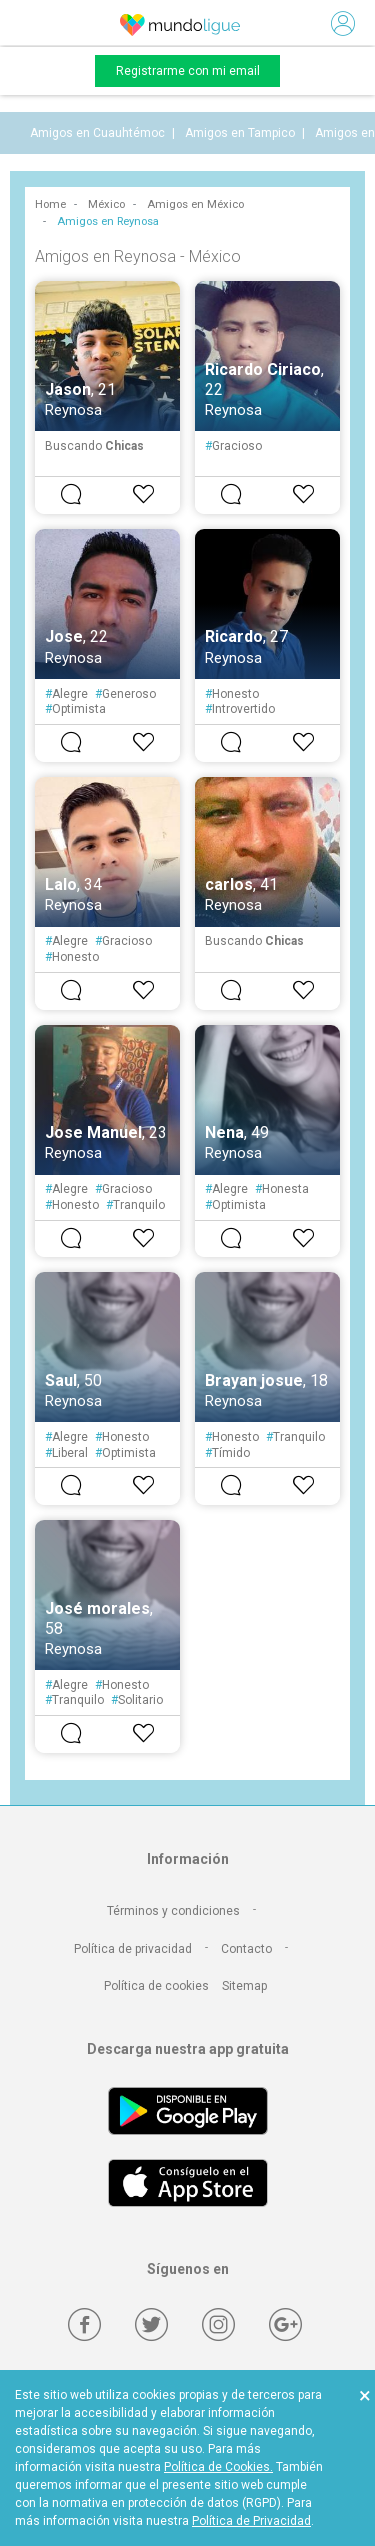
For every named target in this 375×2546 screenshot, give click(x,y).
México (106, 204)
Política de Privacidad (251, 2521)
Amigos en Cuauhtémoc (97, 133)
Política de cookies (156, 1986)
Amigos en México (195, 204)
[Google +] (285, 2324)
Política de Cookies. (218, 2467)
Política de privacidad (133, 1949)
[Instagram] (218, 2324)
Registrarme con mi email (188, 71)
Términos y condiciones (173, 1911)
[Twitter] (151, 2324)
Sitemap (244, 1986)
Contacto (246, 1949)
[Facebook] (84, 2324)
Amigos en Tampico (240, 133)
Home (50, 204)
